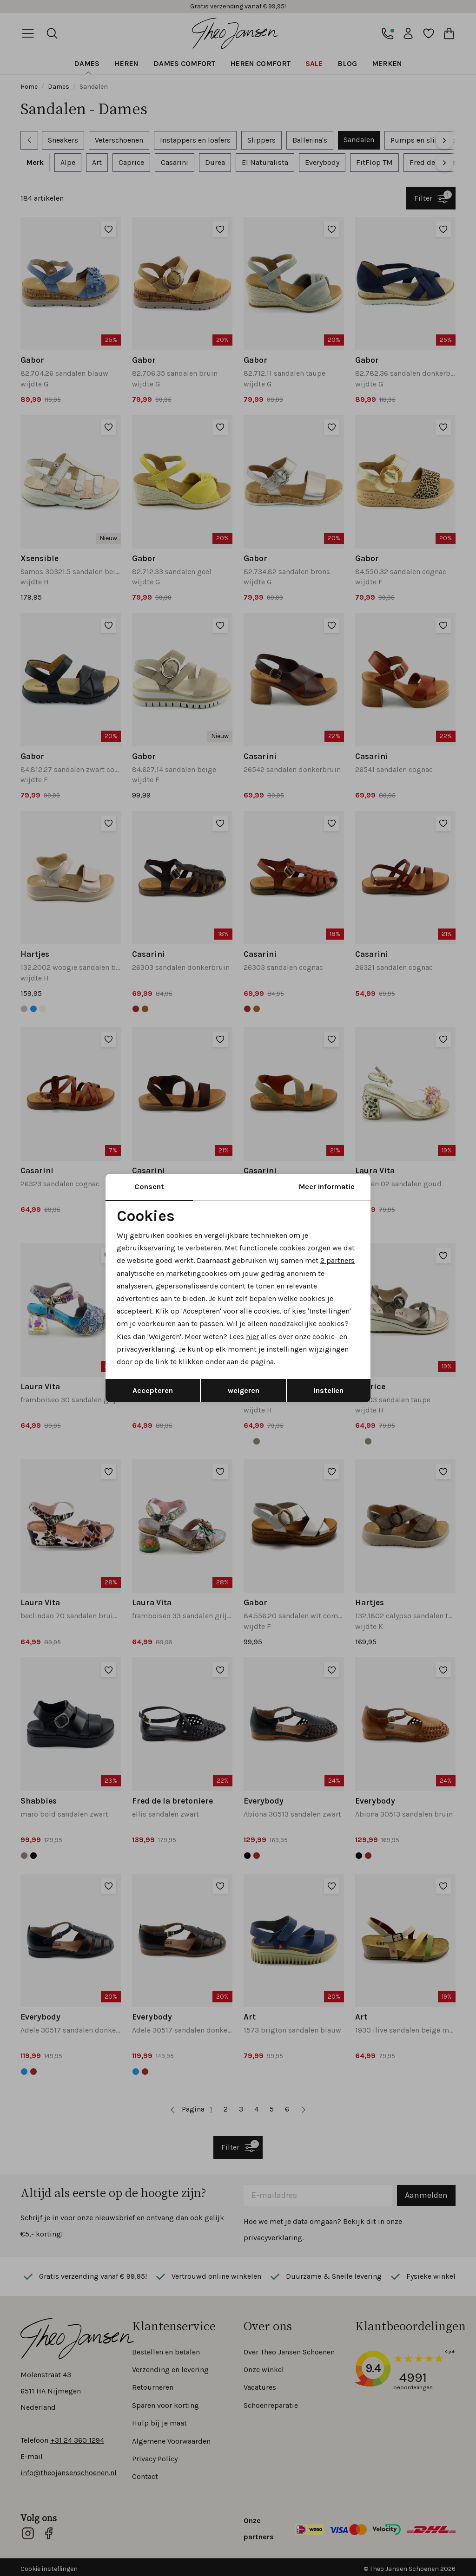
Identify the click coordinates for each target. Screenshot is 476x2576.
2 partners (337, 1260)
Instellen (329, 1390)
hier (252, 1336)
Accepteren (152, 1390)
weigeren (243, 1390)
